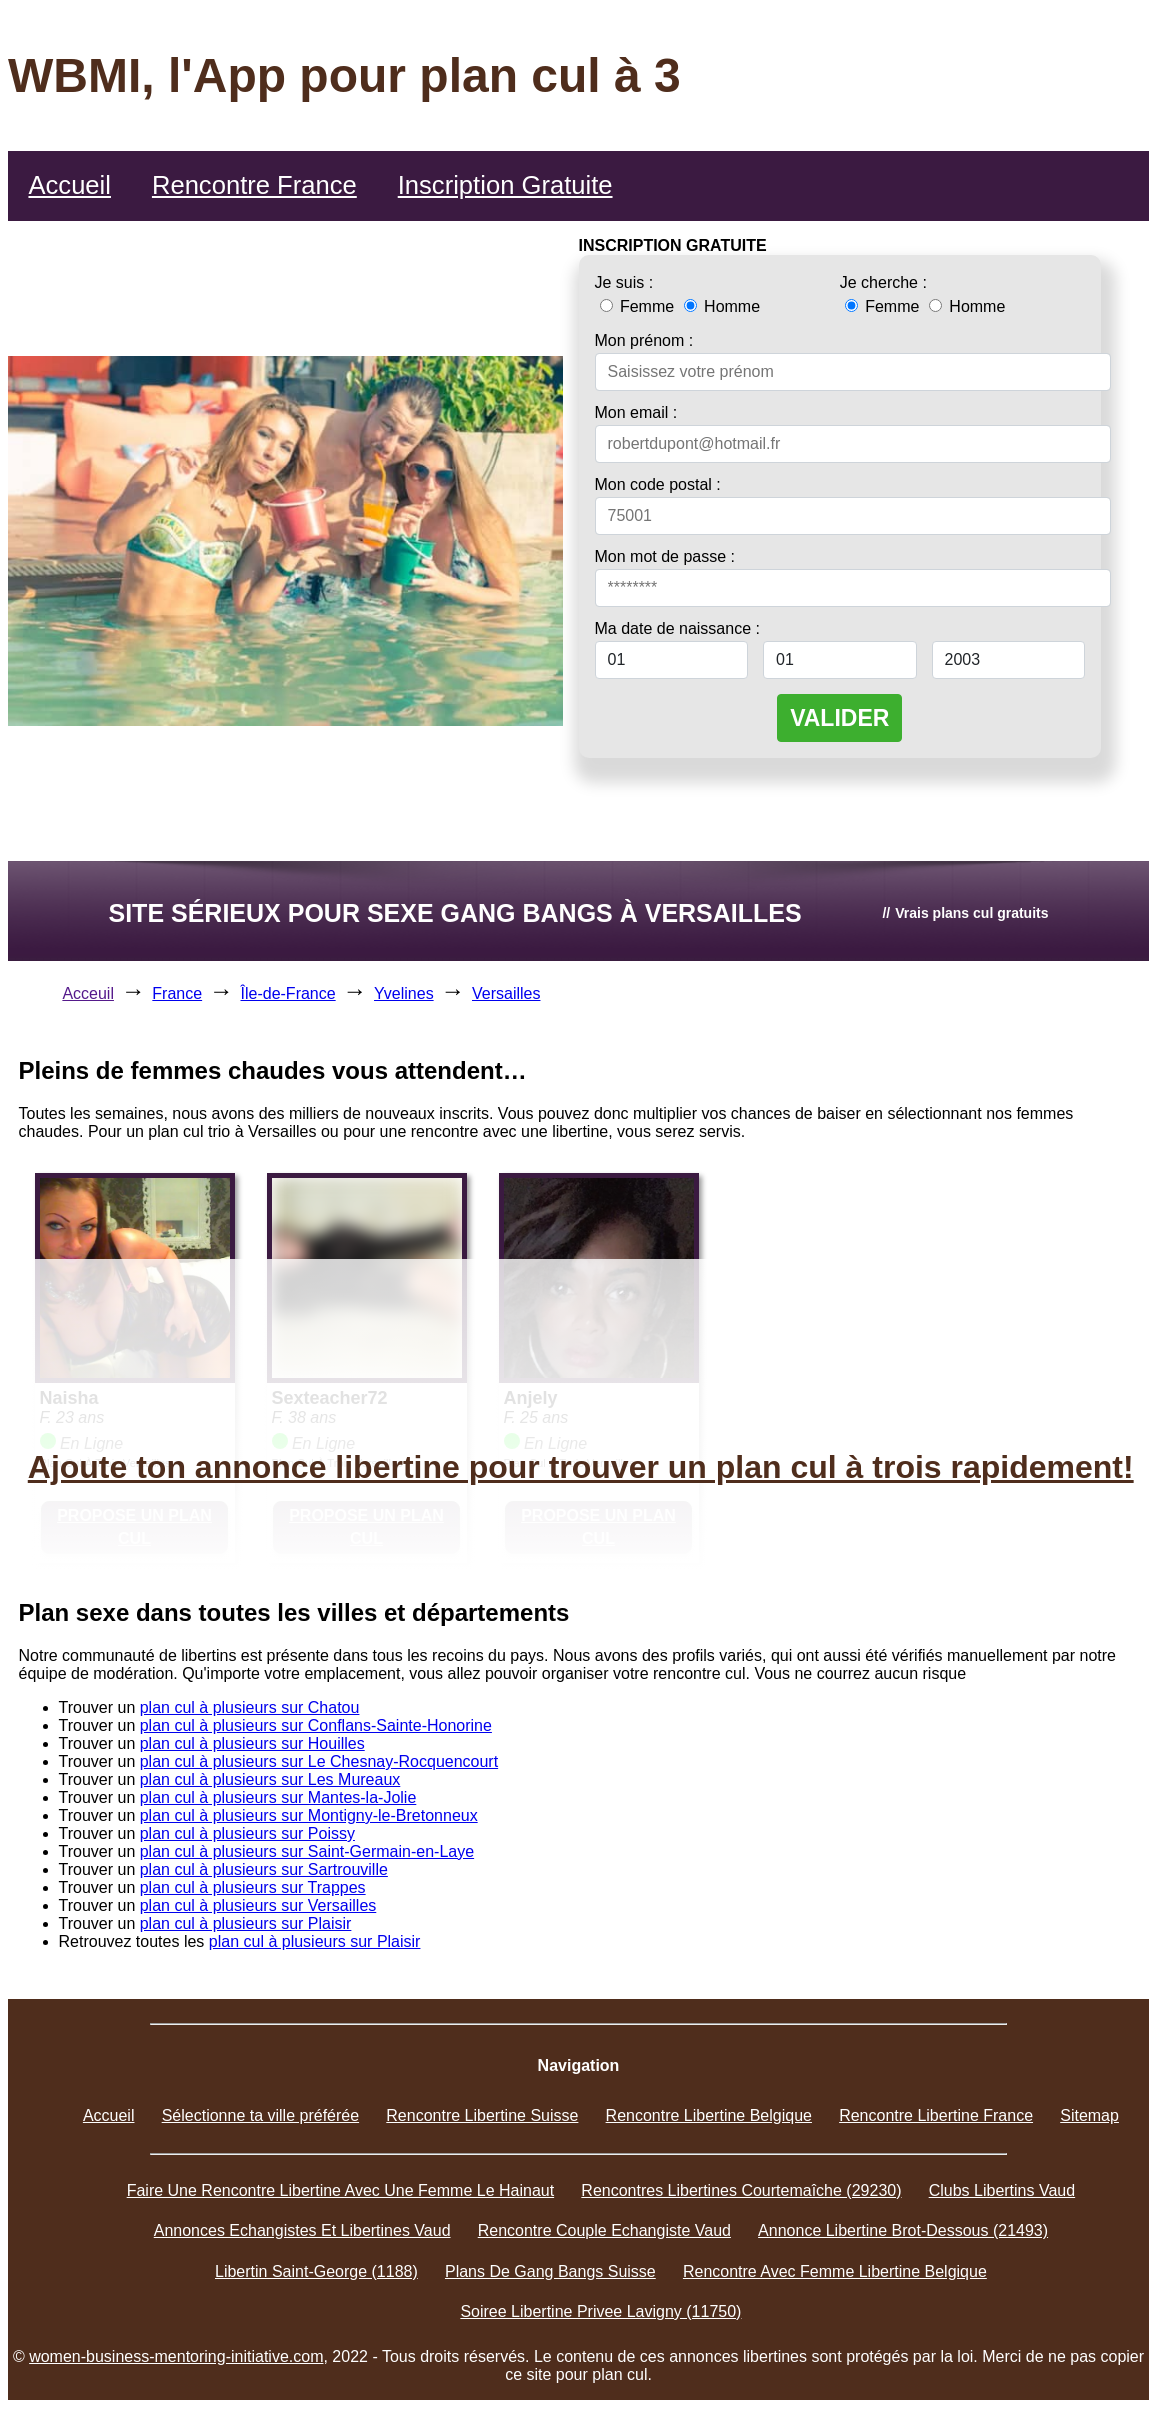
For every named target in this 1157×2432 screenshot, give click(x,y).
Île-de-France (288, 993)
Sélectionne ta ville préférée (260, 2115)
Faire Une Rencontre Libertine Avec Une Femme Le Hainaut (340, 2190)
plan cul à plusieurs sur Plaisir (246, 1923)
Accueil (69, 185)
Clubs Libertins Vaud (1002, 2190)
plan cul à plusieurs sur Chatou (250, 1707)
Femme (639, 306)
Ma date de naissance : (677, 628)
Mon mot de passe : (665, 556)
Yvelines (404, 993)
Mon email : (636, 412)
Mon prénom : (644, 340)
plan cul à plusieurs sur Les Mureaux (270, 1779)
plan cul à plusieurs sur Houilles (252, 1743)
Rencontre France (254, 185)
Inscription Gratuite (505, 185)
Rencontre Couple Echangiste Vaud (604, 2230)
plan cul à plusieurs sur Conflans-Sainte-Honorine (316, 1725)
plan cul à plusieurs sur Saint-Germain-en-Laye (307, 1851)
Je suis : (624, 282)
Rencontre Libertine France (936, 2115)
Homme (722, 306)
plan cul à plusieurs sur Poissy (247, 1833)
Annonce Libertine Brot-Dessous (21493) (903, 2230)
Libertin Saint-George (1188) (316, 2271)
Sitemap (1089, 2115)
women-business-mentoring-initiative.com (176, 2356)
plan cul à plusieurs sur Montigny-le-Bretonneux (309, 1815)
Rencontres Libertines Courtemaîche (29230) (741, 2190)
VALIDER (839, 718)
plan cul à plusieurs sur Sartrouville (264, 1869)
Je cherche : (883, 282)
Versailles (506, 993)
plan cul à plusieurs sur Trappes (253, 1887)
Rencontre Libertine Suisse (482, 2115)
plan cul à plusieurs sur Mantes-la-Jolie (278, 1797)
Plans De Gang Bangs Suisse (550, 2271)
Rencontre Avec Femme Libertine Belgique (835, 2271)
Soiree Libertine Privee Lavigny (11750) (600, 2311)
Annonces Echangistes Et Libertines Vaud (302, 2230)
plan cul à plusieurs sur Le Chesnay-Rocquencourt (319, 1761)
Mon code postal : (658, 484)
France (177, 993)
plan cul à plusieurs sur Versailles (258, 1905)
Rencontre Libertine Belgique (709, 2115)
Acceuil (88, 993)
